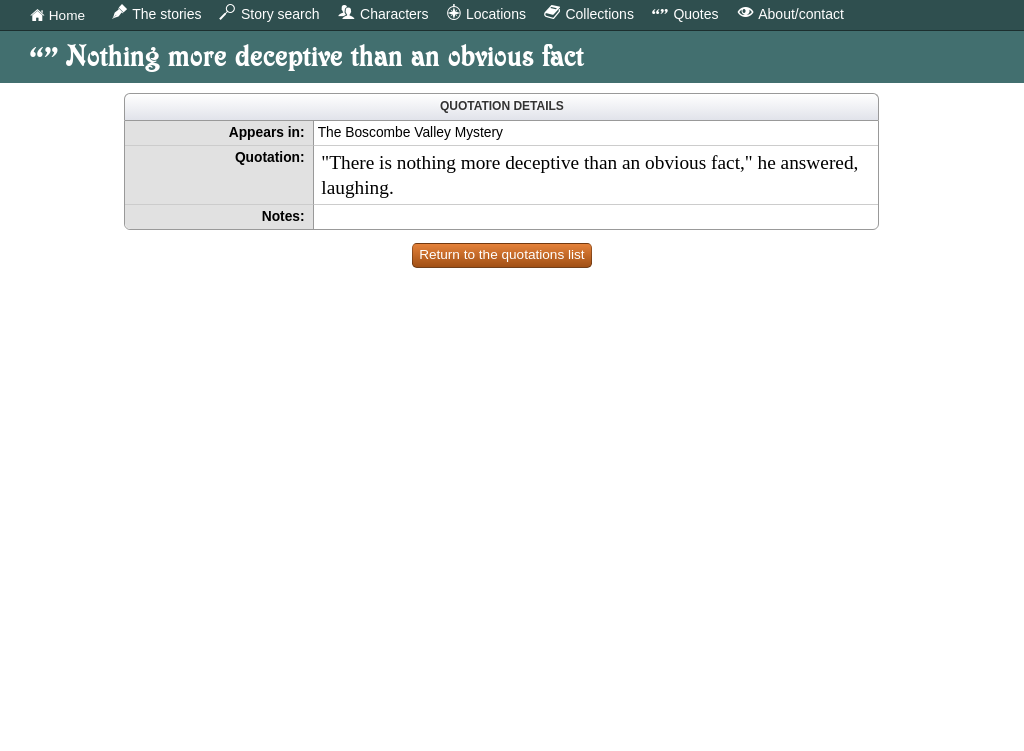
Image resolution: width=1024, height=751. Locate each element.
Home (57, 16)
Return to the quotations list (502, 254)
